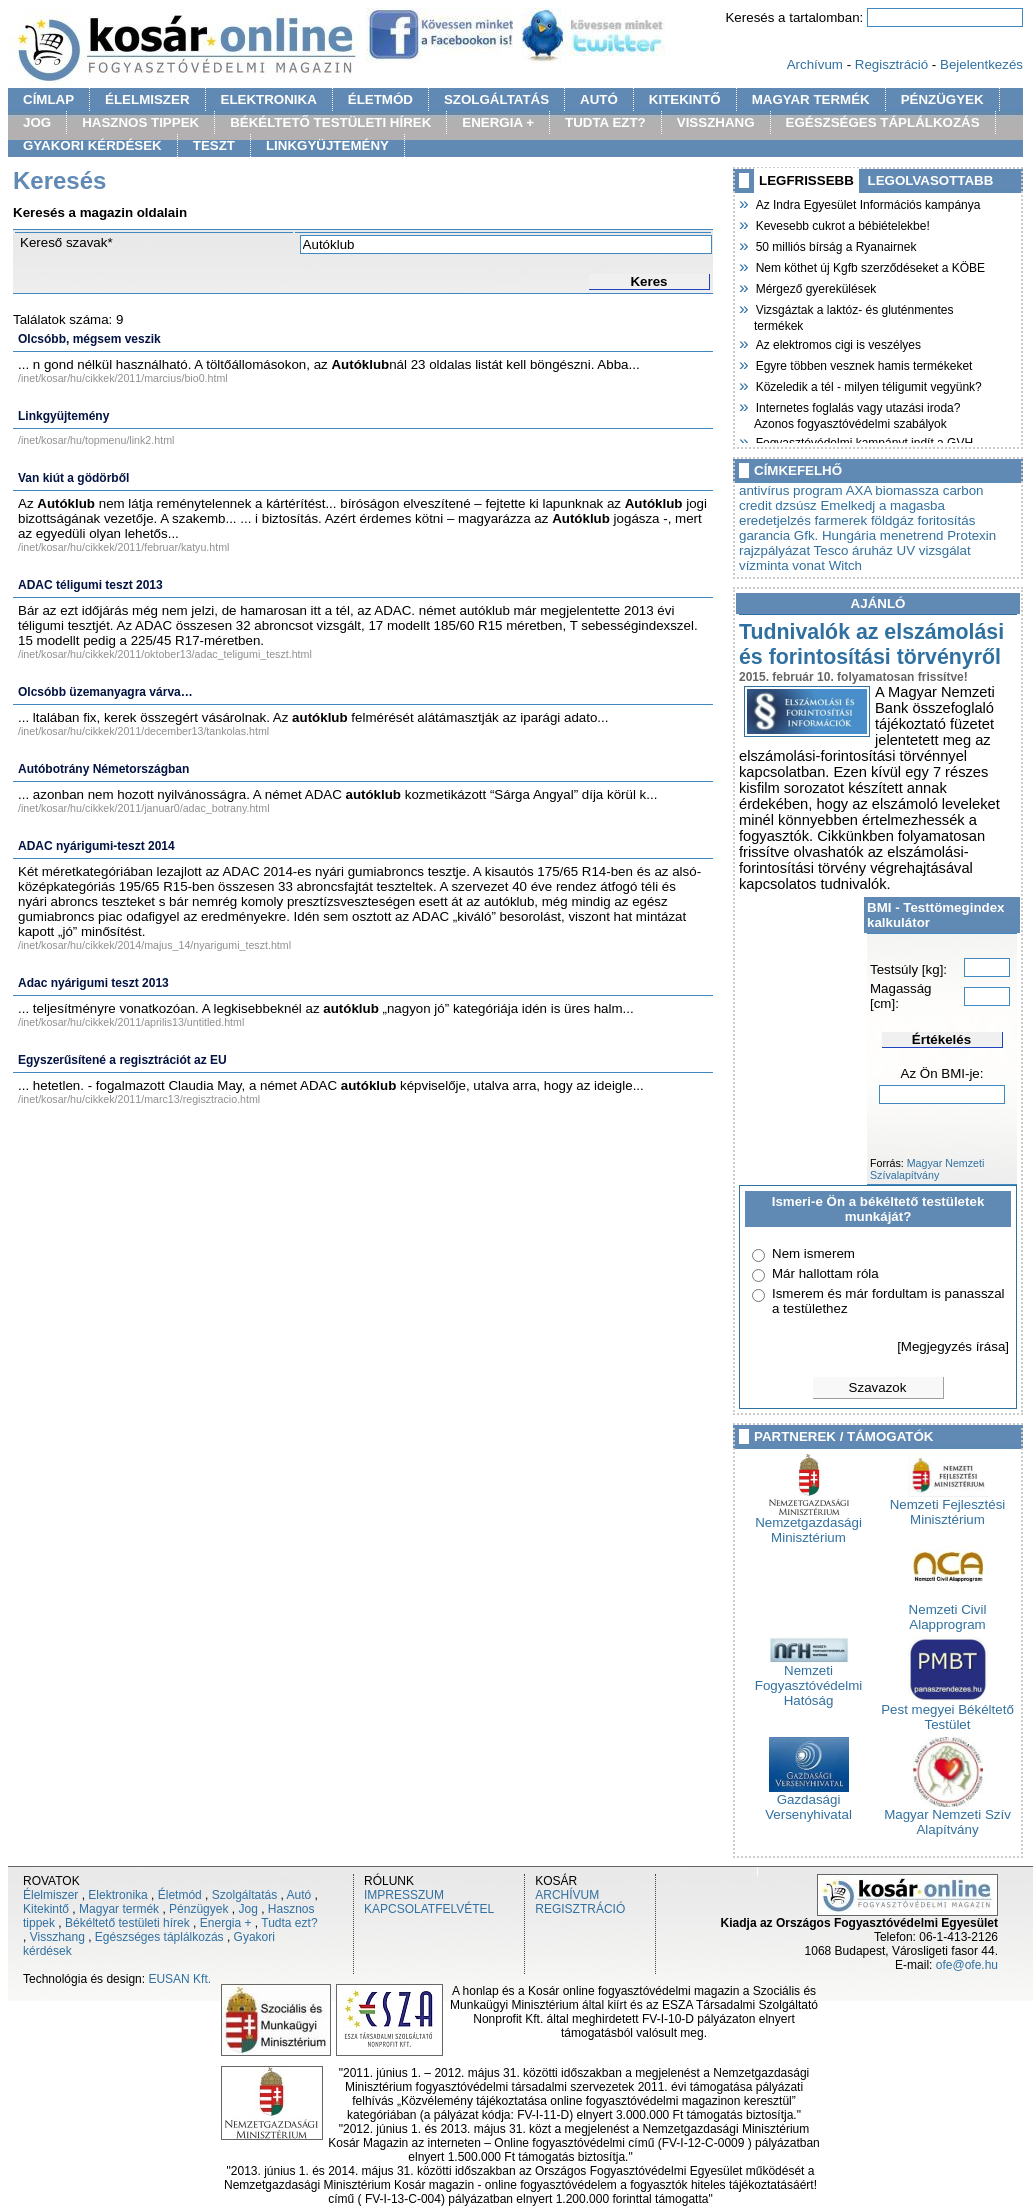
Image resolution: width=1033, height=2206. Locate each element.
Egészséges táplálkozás (159, 1937)
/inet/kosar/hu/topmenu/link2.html (96, 440)
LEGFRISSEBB (806, 180)
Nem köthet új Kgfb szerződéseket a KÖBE (869, 266)
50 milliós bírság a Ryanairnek (835, 245)
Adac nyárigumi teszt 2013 (93, 983)
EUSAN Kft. (179, 1979)
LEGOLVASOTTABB (931, 180)
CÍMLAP (48, 99)
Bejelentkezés (981, 64)
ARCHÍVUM (567, 1895)
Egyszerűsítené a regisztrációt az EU (122, 1060)
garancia (764, 535)
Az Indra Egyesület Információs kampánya (867, 203)
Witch (845, 565)
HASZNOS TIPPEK (140, 122)
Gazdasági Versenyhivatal (808, 1801)
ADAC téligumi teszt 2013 (90, 585)
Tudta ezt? (289, 1923)
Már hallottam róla (825, 1273)
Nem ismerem (813, 1253)
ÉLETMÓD (380, 99)
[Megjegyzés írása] (953, 1346)
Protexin (971, 535)
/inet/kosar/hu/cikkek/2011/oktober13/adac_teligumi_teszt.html (165, 654)
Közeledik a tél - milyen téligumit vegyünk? (868, 385)
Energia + (226, 1923)
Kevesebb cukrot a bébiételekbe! (842, 224)
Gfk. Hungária (835, 535)
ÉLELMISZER (147, 99)
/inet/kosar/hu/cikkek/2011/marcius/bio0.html (123, 378)
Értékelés (941, 1039)
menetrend (912, 535)
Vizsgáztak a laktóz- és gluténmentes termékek (854, 315)
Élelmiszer (50, 1895)
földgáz (892, 520)
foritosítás (947, 520)
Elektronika (117, 1895)
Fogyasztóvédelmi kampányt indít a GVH (863, 441)
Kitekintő (46, 1909)
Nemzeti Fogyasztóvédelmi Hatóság (808, 1679)
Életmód (180, 1895)
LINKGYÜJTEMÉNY (327, 145)
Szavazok (878, 1387)
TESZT (214, 145)
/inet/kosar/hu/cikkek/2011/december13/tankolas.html (143, 731)
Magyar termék (119, 1909)
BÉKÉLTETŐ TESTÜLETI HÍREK (330, 122)
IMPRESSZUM (404, 1895)
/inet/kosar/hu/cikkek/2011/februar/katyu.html (123, 547)
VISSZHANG (716, 122)
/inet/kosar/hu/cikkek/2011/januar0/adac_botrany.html (144, 808)
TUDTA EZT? (605, 122)
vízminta (764, 565)
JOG (37, 122)
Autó (299, 1895)
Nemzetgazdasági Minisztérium (808, 1524)
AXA (859, 490)
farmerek (841, 520)
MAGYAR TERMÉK (811, 99)
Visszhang (57, 1937)
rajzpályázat (774, 550)
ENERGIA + (498, 122)
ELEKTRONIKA (269, 99)
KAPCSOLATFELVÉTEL (429, 1909)
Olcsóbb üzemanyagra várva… (105, 692)
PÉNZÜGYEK (942, 99)
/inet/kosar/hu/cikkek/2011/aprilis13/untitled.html (131, 1022)
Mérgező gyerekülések (815, 287)
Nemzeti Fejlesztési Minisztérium (948, 1506)
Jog (247, 1909)
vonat (808, 565)
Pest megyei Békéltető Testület (947, 1711)
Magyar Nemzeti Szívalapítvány (927, 1169)
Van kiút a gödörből (73, 478)
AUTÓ (599, 99)
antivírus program (791, 490)
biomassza (907, 490)
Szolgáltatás (244, 1895)
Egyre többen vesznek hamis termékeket (863, 364)
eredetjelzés (775, 520)
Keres (648, 281)
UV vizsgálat (934, 550)
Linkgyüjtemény (63, 416)
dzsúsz (795, 505)
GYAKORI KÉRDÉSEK (92, 145)
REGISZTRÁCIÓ (580, 1909)
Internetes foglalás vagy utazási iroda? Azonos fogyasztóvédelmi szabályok (857, 413)
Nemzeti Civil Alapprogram (948, 1611)
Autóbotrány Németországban (103, 769)
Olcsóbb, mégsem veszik (89, 339)
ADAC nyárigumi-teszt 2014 (96, 846)
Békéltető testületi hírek (127, 1923)
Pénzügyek (198, 1909)
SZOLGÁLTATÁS (496, 99)
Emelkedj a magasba (882, 505)
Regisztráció (891, 64)
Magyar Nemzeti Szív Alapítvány (947, 1816)
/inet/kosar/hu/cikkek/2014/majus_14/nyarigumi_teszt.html (154, 945)
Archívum (815, 64)
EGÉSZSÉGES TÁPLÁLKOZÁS (883, 122)
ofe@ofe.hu (967, 1965)
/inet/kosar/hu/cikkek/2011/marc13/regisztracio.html (139, 1099)
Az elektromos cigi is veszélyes (837, 343)
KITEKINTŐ (685, 99)
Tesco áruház (853, 550)
